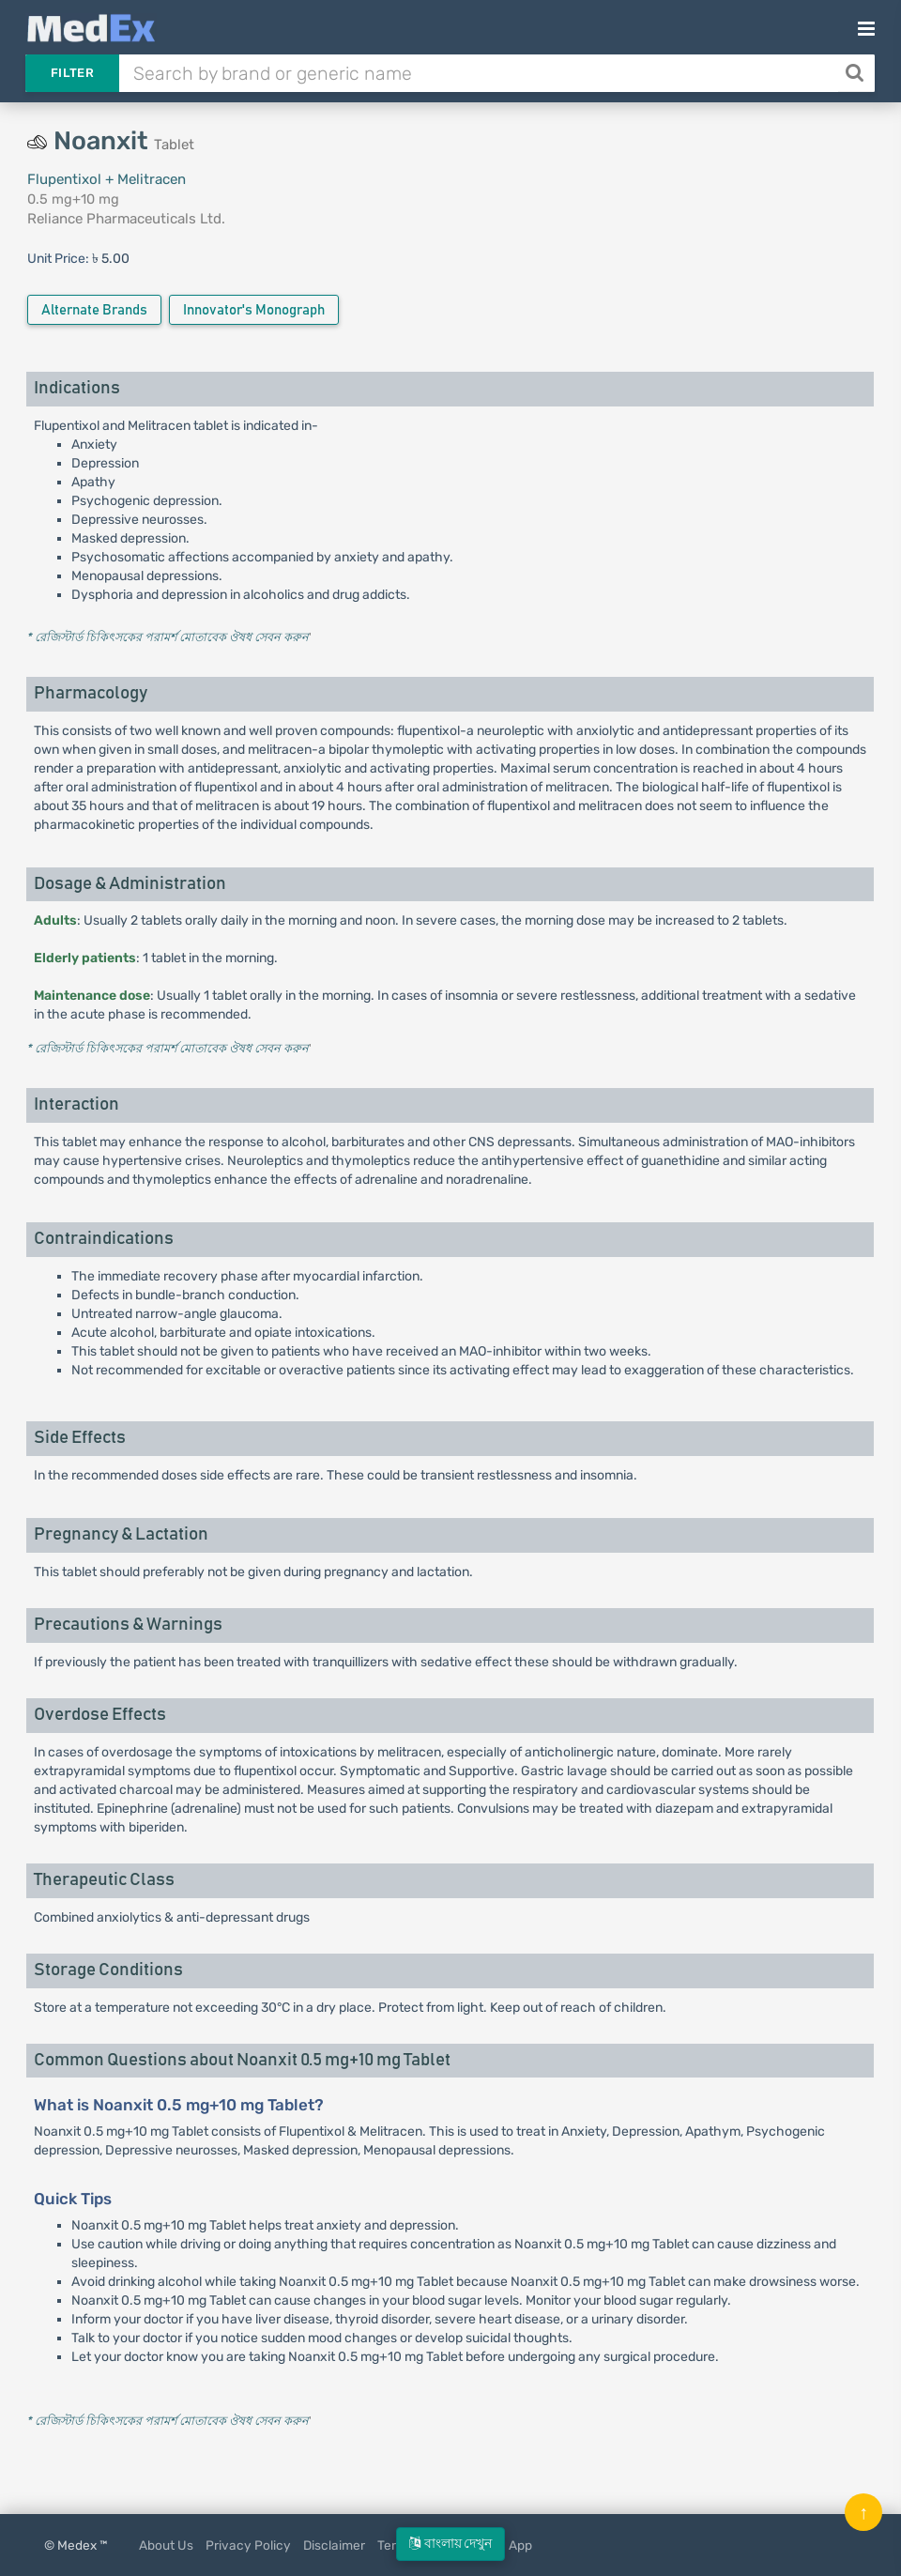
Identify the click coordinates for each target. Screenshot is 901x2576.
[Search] (856, 73)
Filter (72, 73)
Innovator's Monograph (254, 310)
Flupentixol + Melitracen (106, 179)
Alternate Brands (94, 310)
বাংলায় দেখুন (450, 2544)
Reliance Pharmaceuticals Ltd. (126, 218)
